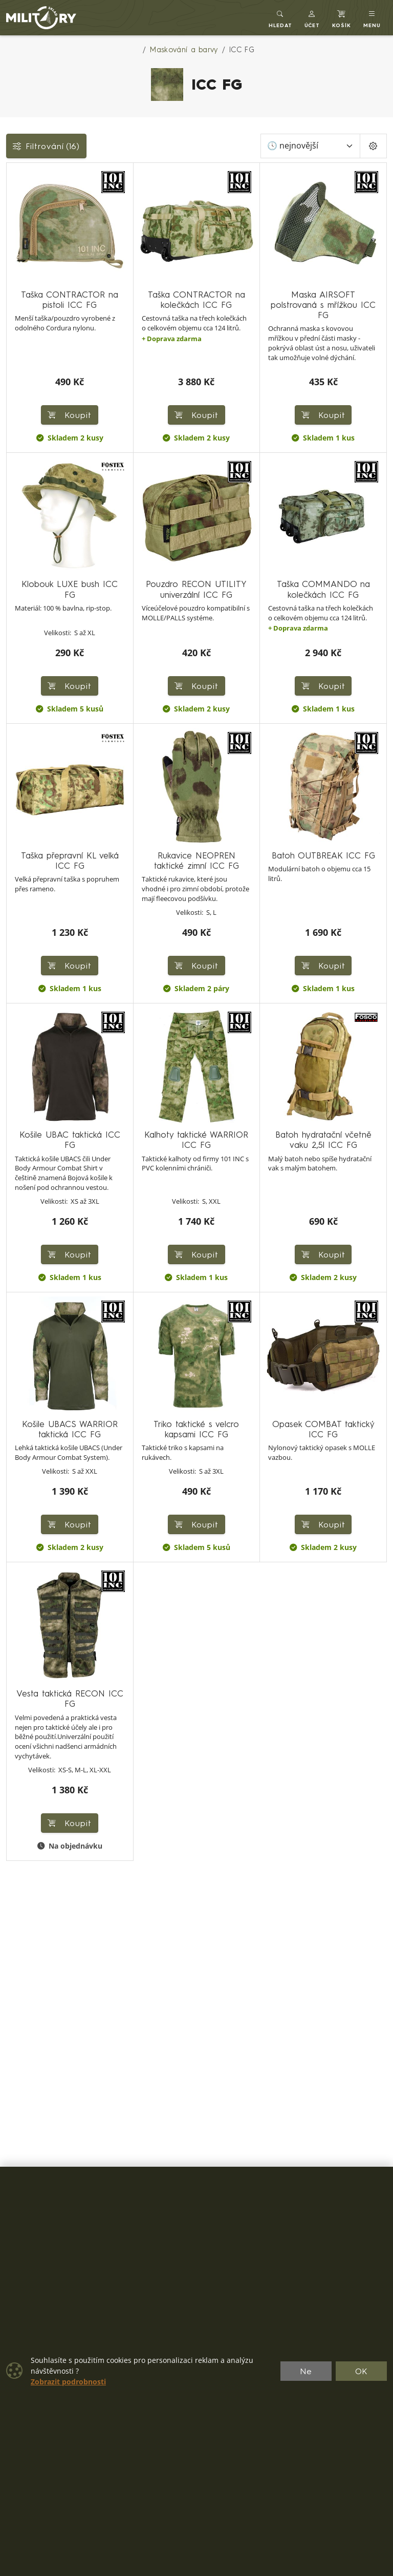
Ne (306, 2371)
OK (361, 2371)
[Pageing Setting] (373, 146)
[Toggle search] (280, 18)
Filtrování (46, 146)
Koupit (70, 686)
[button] (312, 18)
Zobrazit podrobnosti (68, 2381)
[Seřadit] (310, 146)
